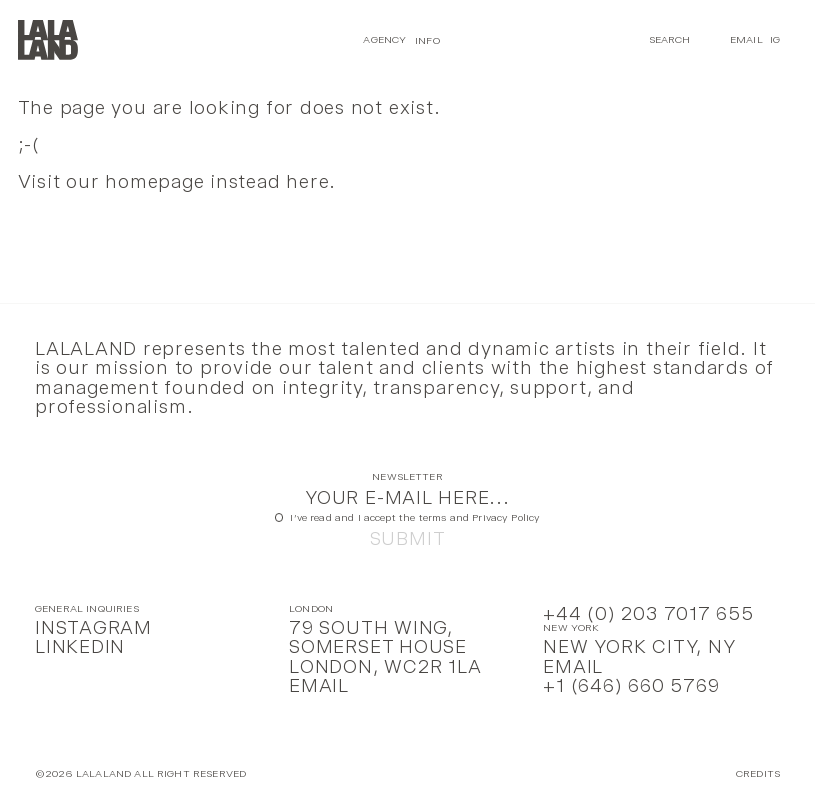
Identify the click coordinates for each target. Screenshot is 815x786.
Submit (408, 538)
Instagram (93, 627)
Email (746, 39)
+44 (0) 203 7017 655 (648, 613)
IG (775, 39)
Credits (758, 774)
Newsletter (407, 477)
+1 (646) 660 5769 (631, 685)
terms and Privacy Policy (480, 517)
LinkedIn (80, 646)
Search (670, 39)
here (307, 181)
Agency (384, 39)
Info (427, 39)
